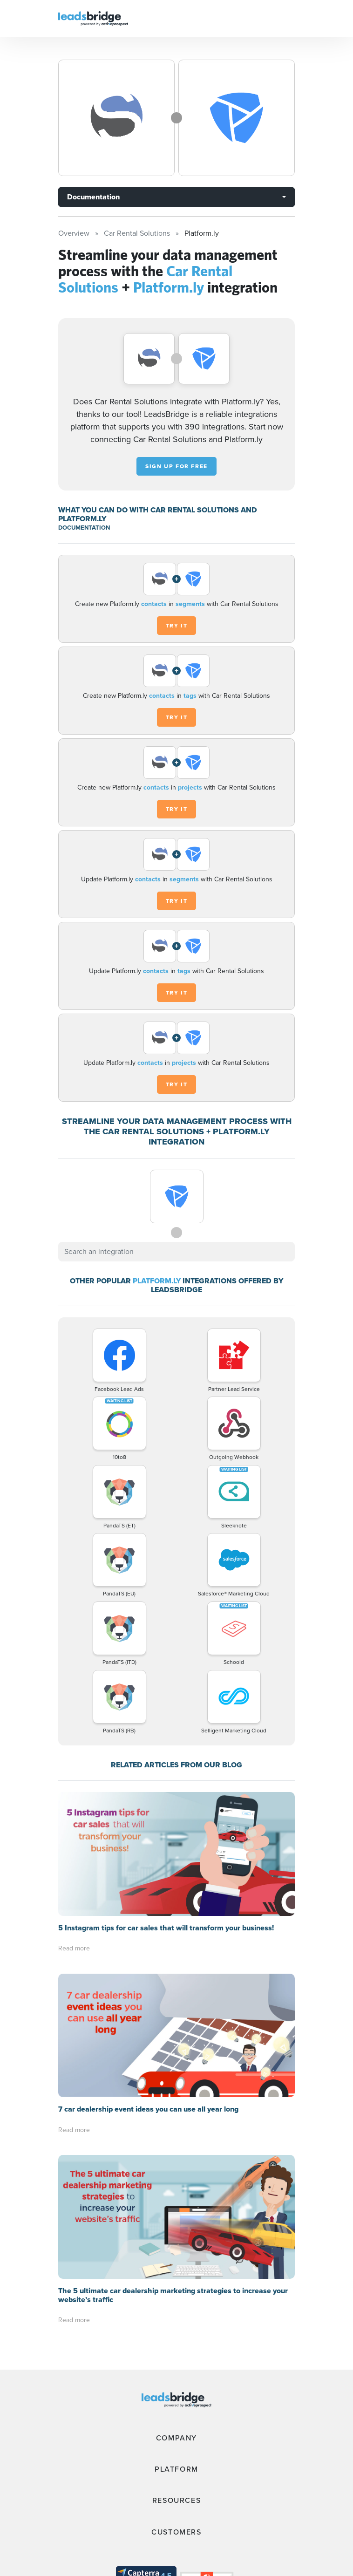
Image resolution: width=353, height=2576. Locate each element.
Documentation (93, 196)
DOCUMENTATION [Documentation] (84, 527)
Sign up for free (176, 466)
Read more (74, 1948)
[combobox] (176, 1251)
